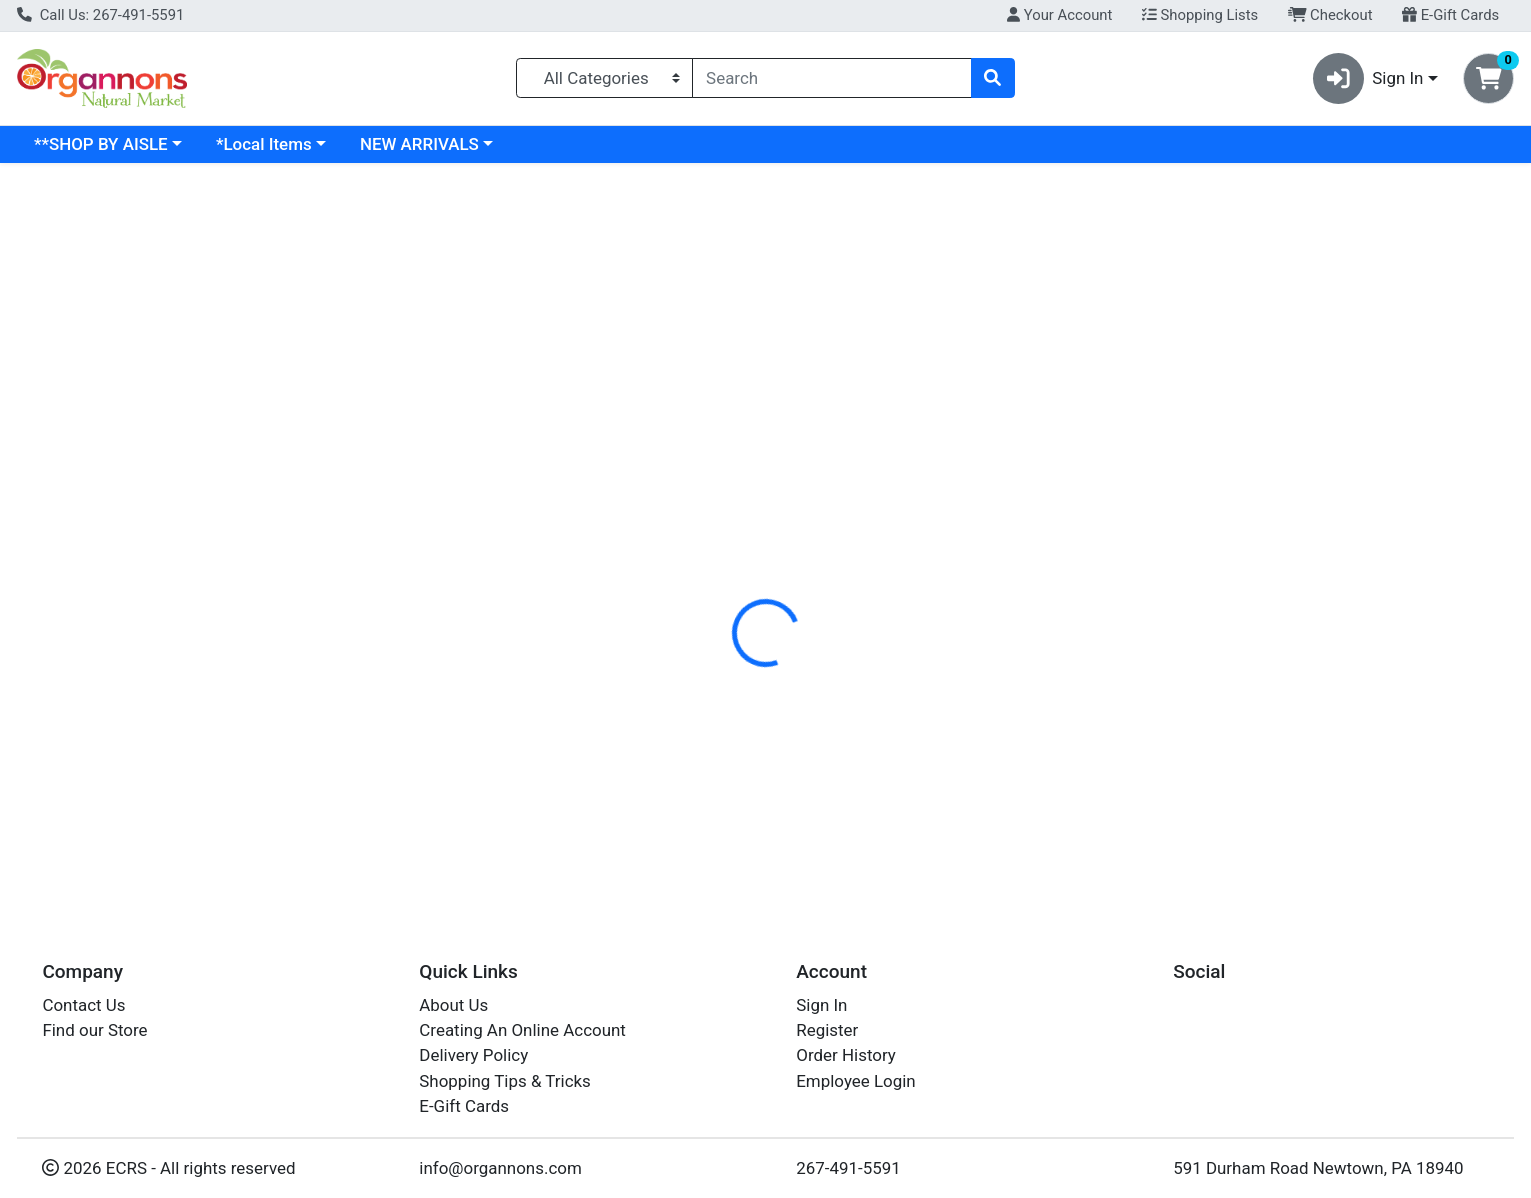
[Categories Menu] (604, 78)
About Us (453, 1005)
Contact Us (83, 1005)
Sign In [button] (1368, 78)
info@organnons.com (500, 1168)
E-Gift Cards (1450, 15)
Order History (846, 1056)
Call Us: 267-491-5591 (100, 15)
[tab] (694, 434)
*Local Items (437, 144)
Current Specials (96, 144)
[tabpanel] (1084, 534)
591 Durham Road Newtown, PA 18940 (1318, 1168)
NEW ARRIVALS (592, 144)
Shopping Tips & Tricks (505, 1081)
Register (827, 1030)
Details (694, 435)
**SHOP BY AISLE (274, 144)
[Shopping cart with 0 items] (1488, 78)
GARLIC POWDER (727, 766)
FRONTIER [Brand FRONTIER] (886, 514)
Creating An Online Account (522, 1030)
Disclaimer (788, 435)
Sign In (821, 1005)
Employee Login (855, 1081)
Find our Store (94, 1030)
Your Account (1059, 15)
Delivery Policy (473, 1056)
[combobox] (831, 78)
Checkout (1330, 15)
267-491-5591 (848, 1168)
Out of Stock (1428, 719)
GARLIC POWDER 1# (739, 707)
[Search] (831, 78)
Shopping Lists (1200, 15)
